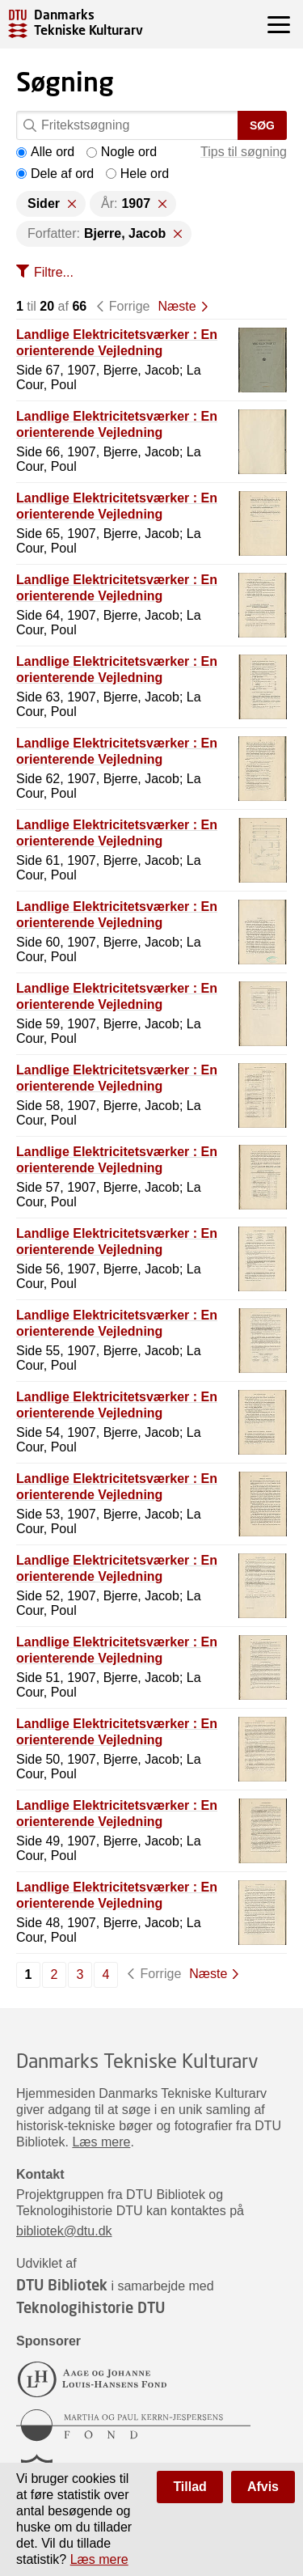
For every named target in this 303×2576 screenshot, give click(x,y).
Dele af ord (55, 173)
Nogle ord (121, 152)
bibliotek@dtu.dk (64, 2231)
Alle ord (45, 152)
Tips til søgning (243, 152)
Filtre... (54, 272)
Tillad (190, 2486)
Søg (262, 125)
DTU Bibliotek (61, 2285)
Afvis (263, 2486)
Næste (177, 306)
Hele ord (137, 173)
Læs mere (101, 2142)
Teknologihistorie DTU (90, 2307)
